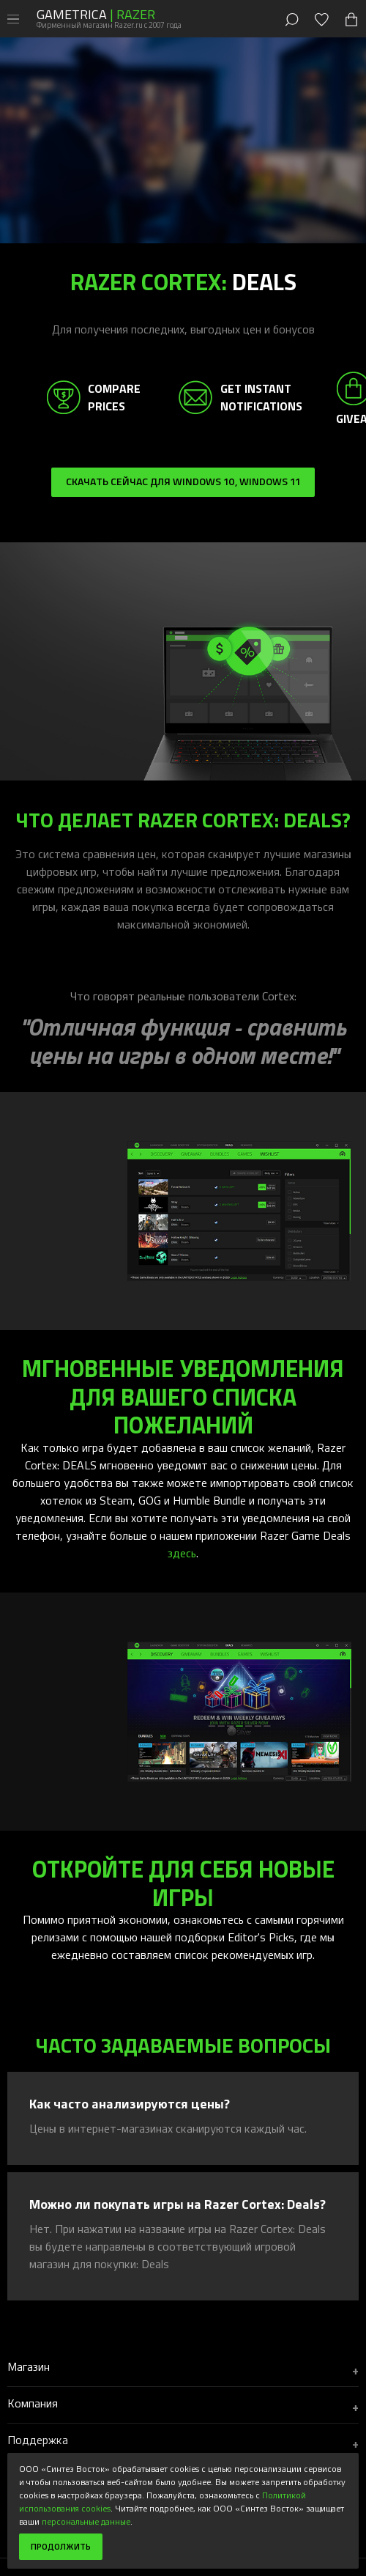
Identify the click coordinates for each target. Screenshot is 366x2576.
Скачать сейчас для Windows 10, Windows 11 (183, 481)
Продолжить (61, 2546)
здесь (182, 1553)
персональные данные (86, 2521)
